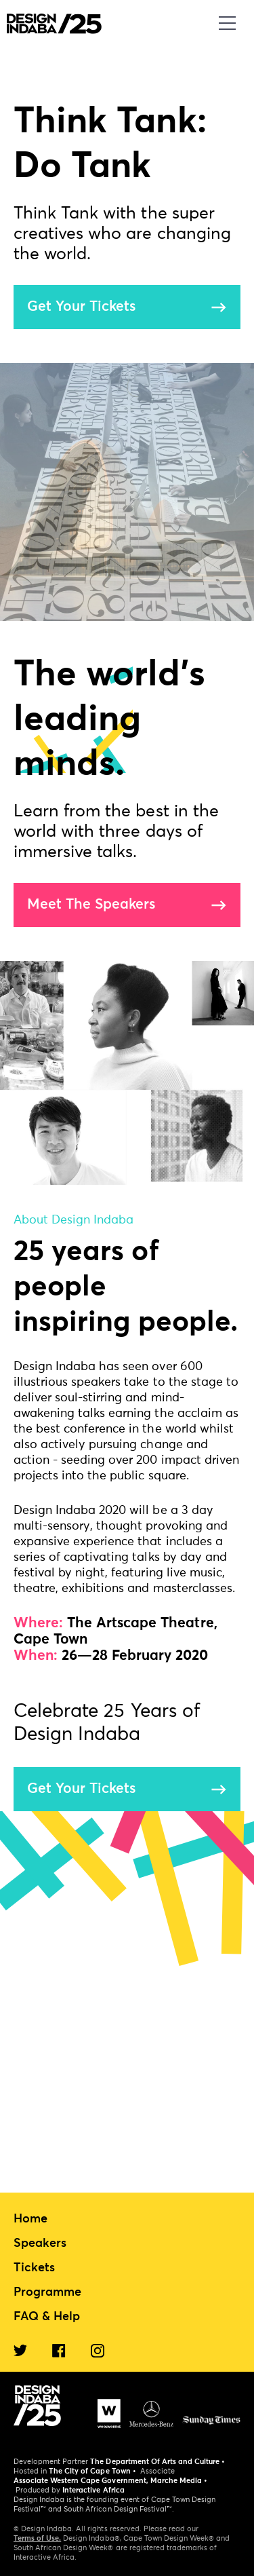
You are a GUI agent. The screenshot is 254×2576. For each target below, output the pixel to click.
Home (30, 2219)
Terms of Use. (37, 2538)
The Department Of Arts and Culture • (157, 2461)
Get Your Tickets (81, 307)
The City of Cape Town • (92, 2471)
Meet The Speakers (91, 905)
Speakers (40, 2243)
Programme (47, 2292)
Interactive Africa (93, 2490)
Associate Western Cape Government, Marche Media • (110, 2480)
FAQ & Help (47, 2317)
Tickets (34, 2268)
